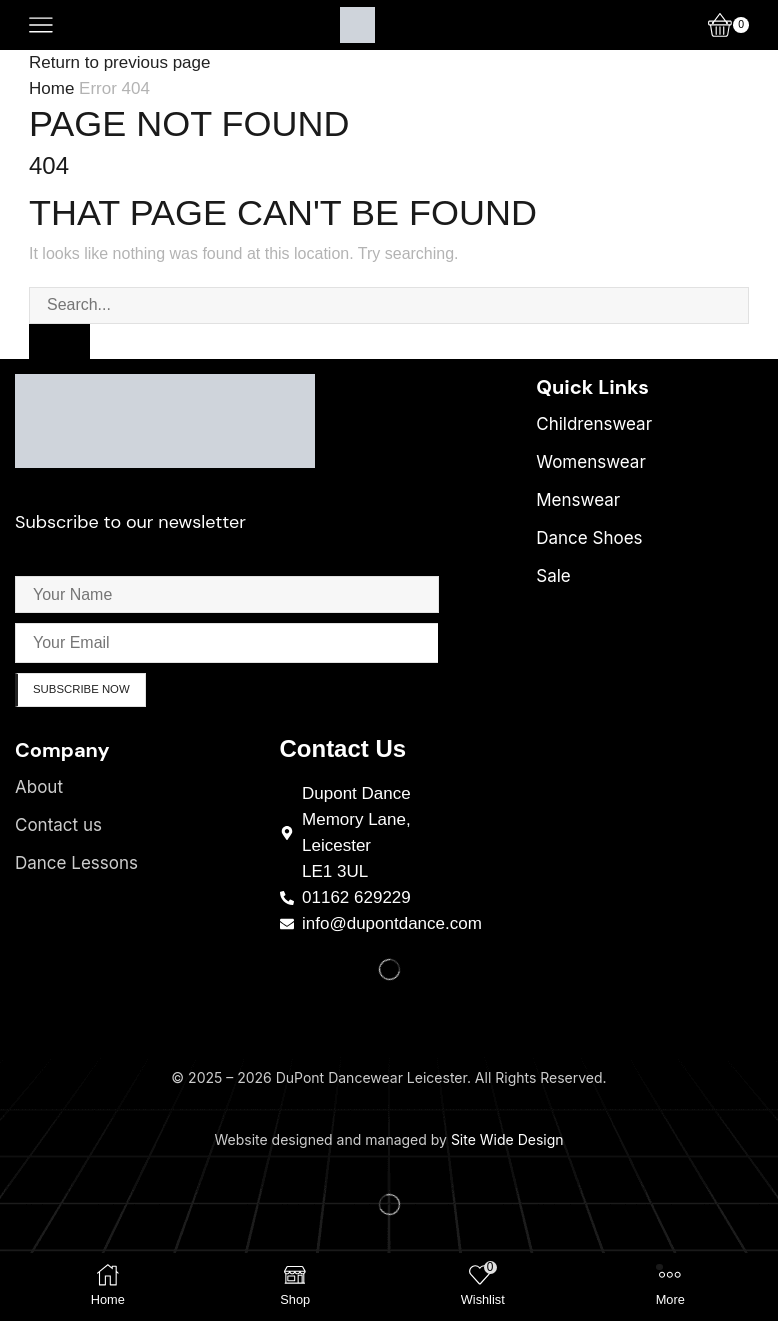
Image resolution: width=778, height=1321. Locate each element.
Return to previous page (119, 62)
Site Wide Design (507, 1142)
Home (51, 88)
